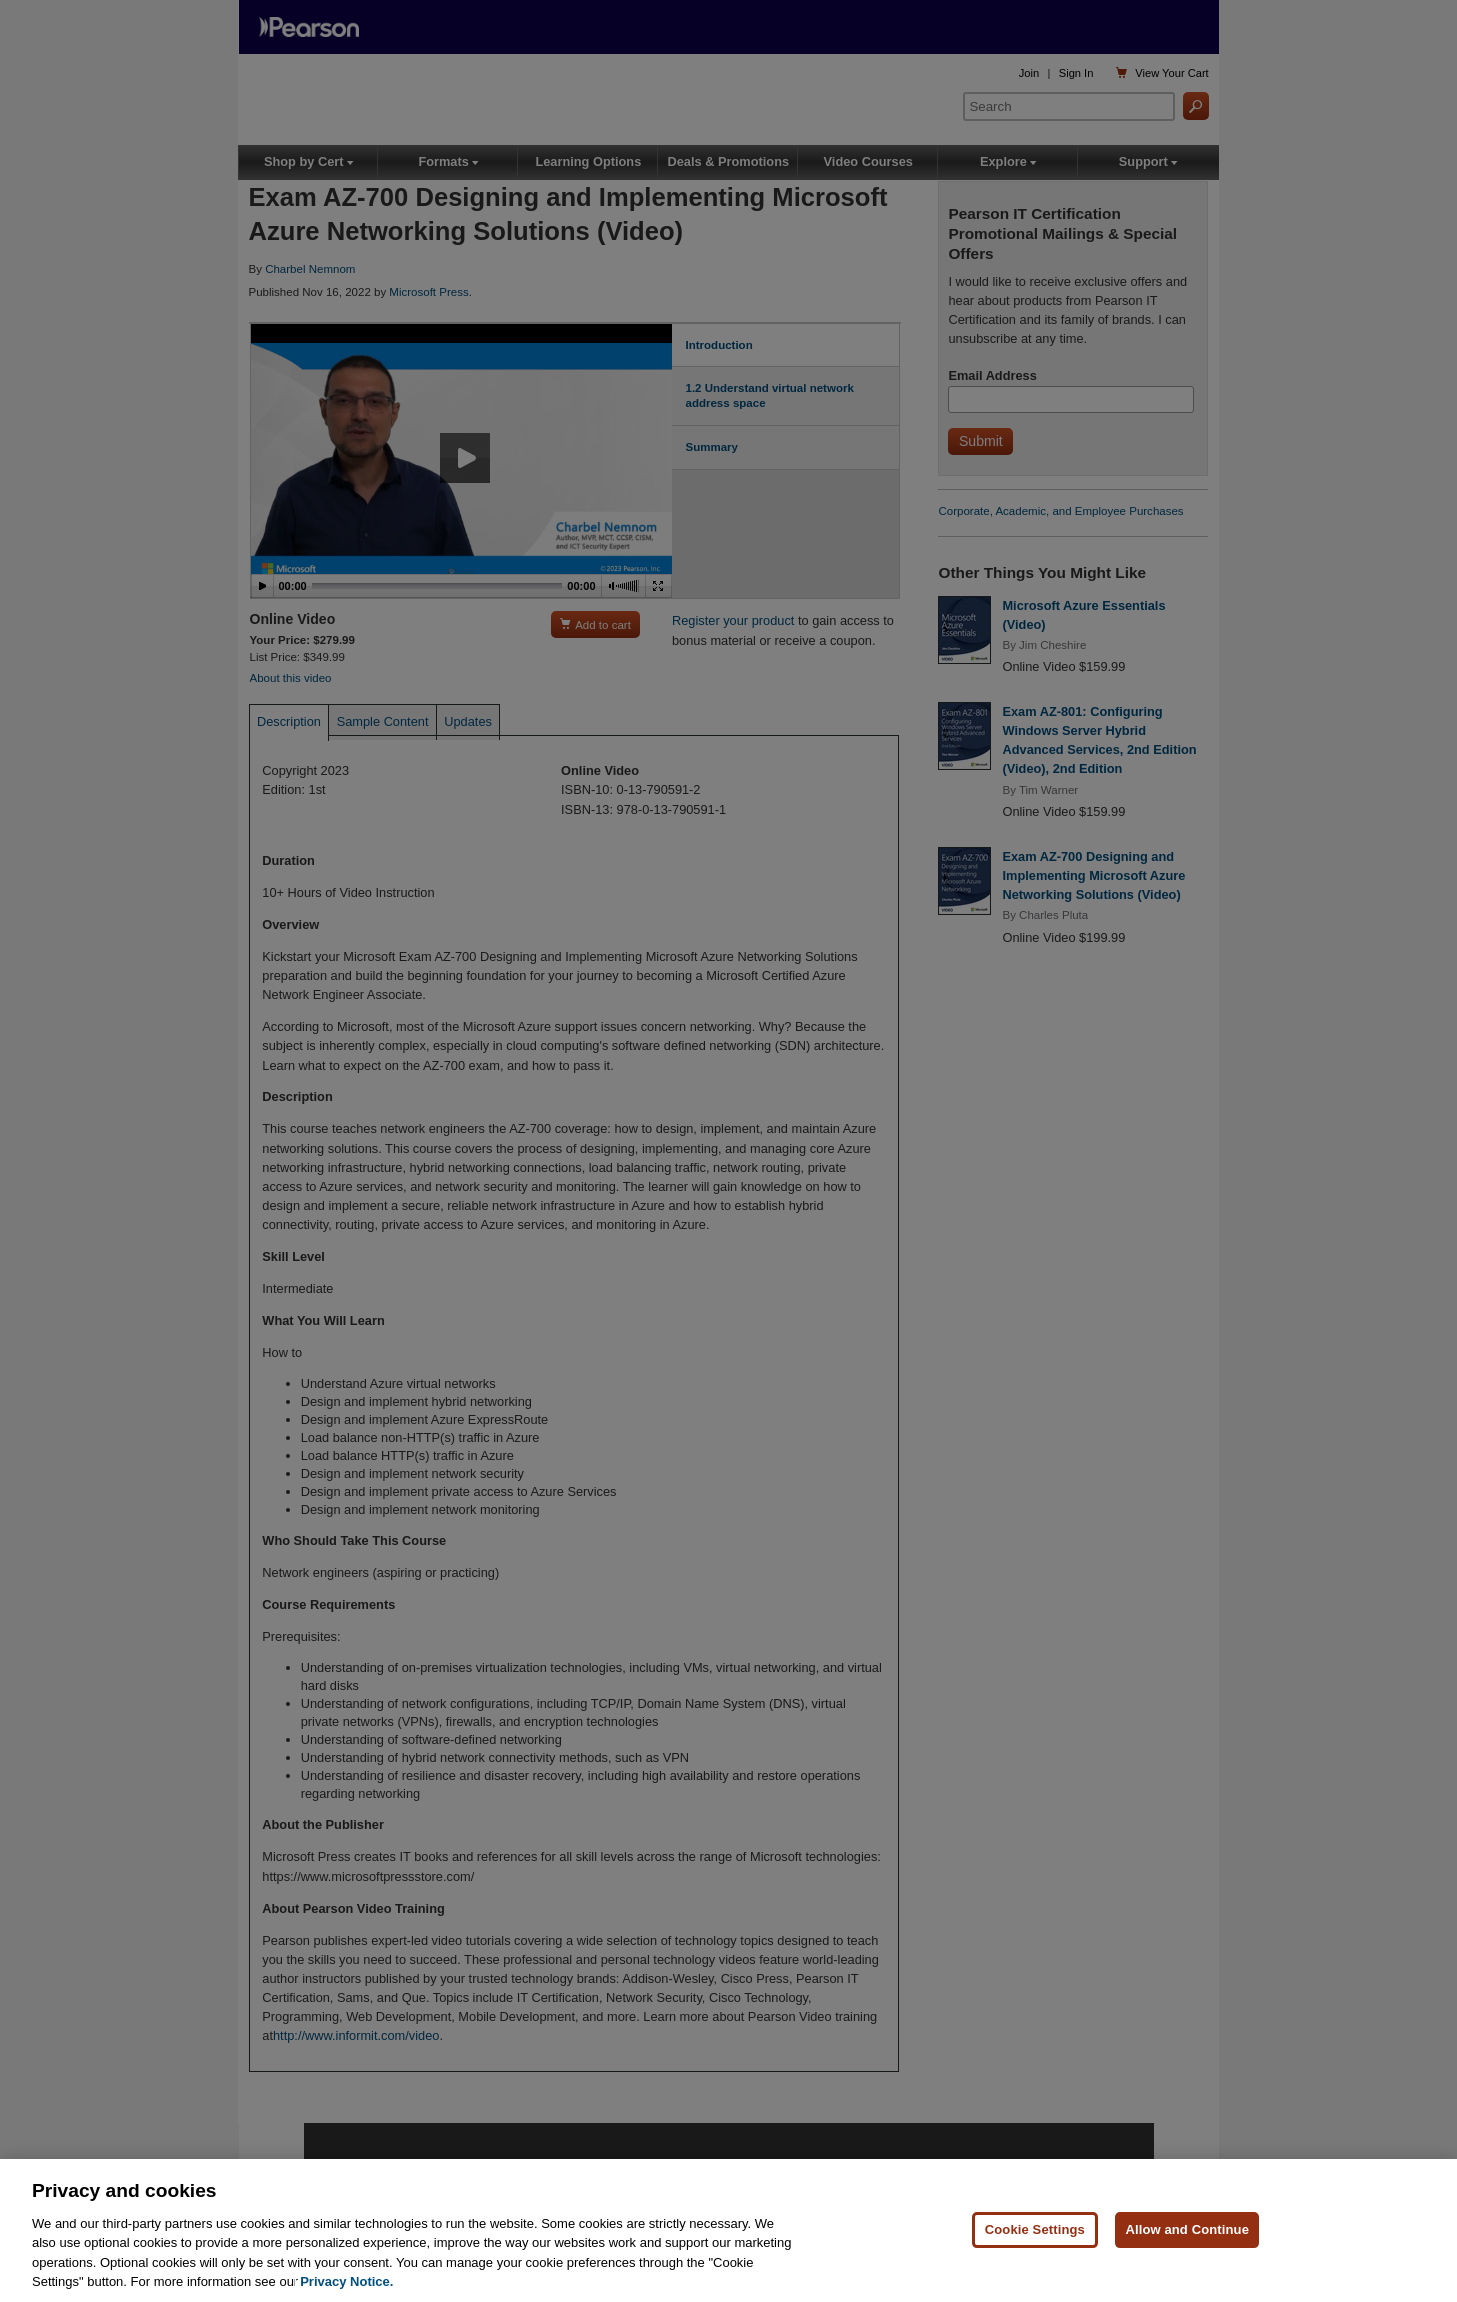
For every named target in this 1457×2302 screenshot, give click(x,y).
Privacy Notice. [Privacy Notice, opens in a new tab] (346, 2281)
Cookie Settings (1035, 2229)
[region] (728, 2230)
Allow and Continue (1187, 2229)
